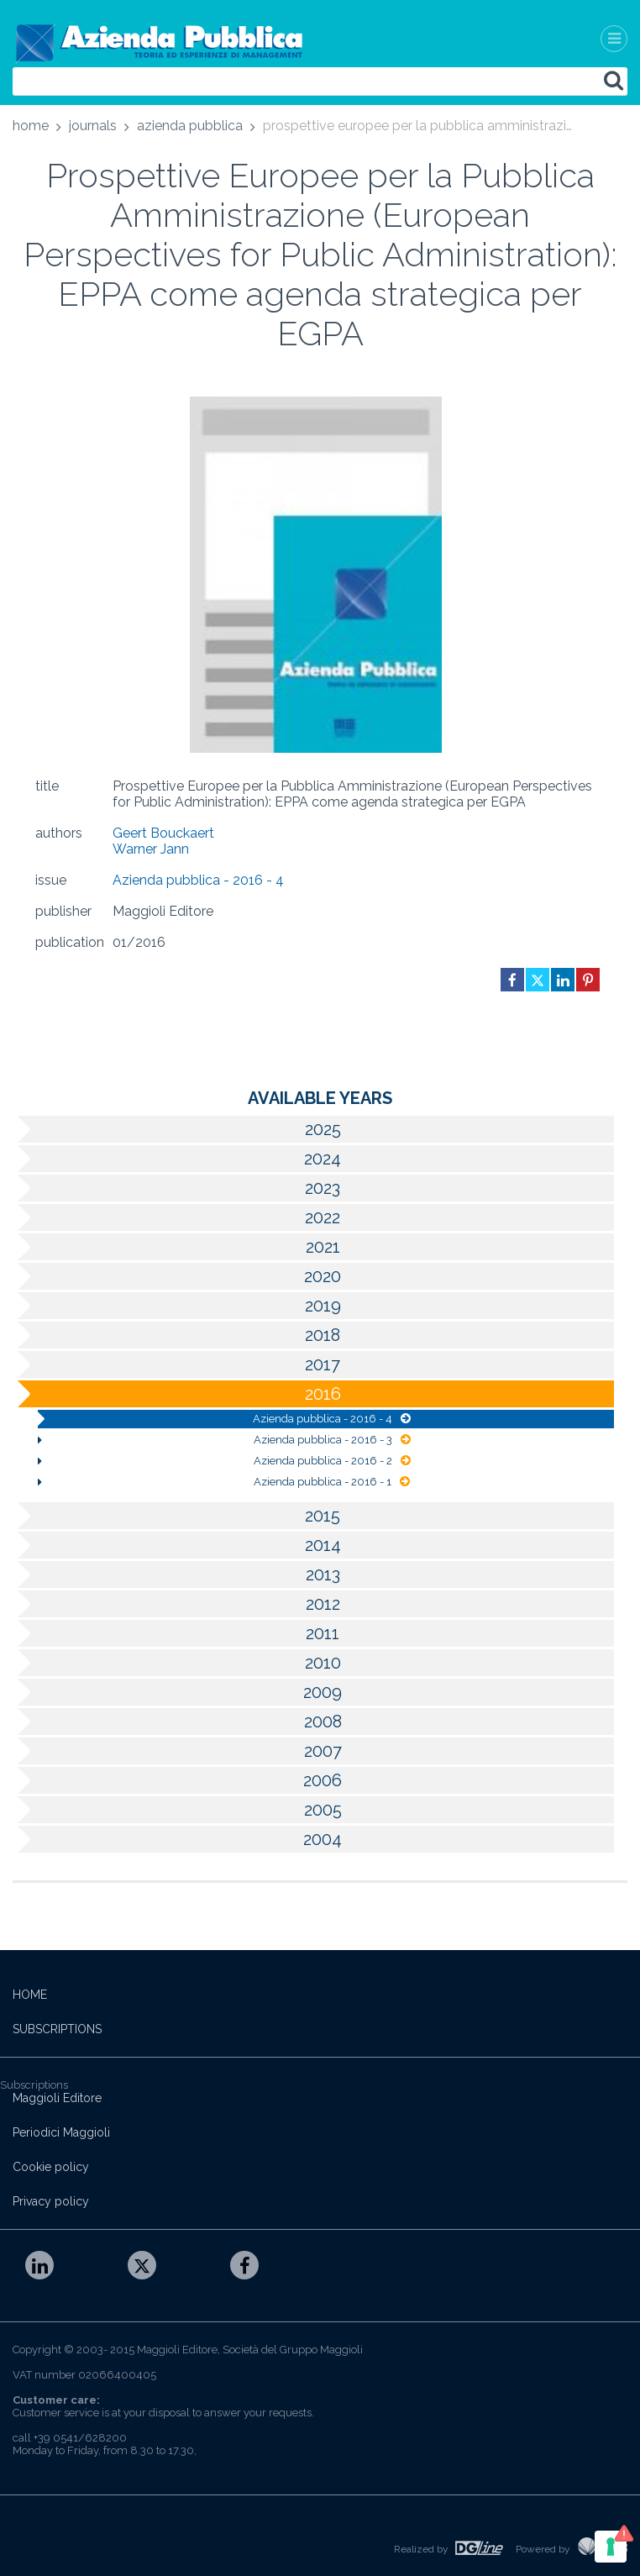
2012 (176, 1603)
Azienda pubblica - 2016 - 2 (224, 1460)
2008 (177, 1721)
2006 (177, 1780)
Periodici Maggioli (61, 2132)
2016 (177, 1393)
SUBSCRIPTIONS (57, 2029)
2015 (176, 1515)
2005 (177, 1809)
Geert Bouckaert (163, 833)
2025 (177, 1129)
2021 (176, 1246)
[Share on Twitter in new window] (537, 979)
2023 (176, 1188)
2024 (177, 1158)
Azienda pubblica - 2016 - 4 (198, 880)
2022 (176, 1217)
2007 (177, 1750)
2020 (177, 1276)
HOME (30, 1994)
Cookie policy (51, 2167)
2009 (177, 1692)
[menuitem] (31, 129)
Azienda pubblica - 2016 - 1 (224, 1481)
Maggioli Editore (57, 2098)
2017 (176, 1364)
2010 (177, 1662)
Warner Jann (151, 849)
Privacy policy (51, 2201)
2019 (177, 1305)
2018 (176, 1335)
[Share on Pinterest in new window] (588, 979)
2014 (177, 1545)
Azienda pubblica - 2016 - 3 (224, 1439)
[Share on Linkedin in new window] (562, 979)
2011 (176, 1633)
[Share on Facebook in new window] (512, 979)
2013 (176, 1574)
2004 (177, 1839)
